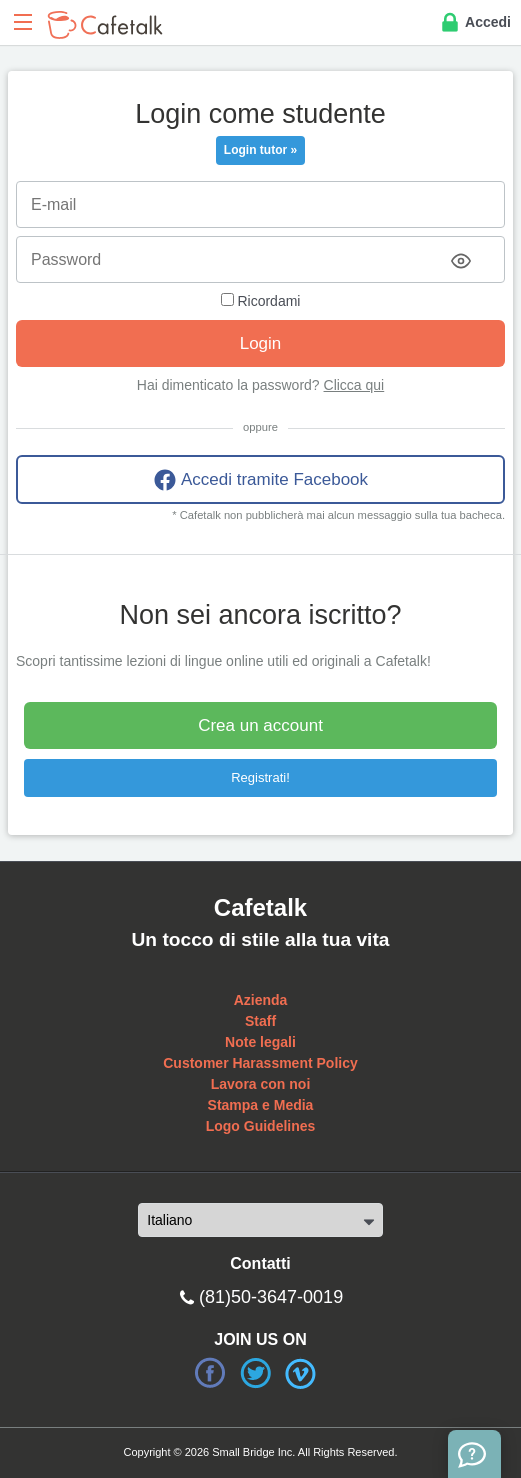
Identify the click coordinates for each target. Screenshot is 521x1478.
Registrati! (260, 777)
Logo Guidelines (261, 1126)
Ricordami (261, 301)
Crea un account (260, 725)
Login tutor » (260, 150)
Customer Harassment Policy (260, 1063)
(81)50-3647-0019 (271, 1297)
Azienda (261, 1000)
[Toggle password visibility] (461, 261)
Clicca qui (354, 385)
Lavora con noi (261, 1084)
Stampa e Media (261, 1105)
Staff (260, 1021)
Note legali (260, 1042)
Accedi (474, 23)
